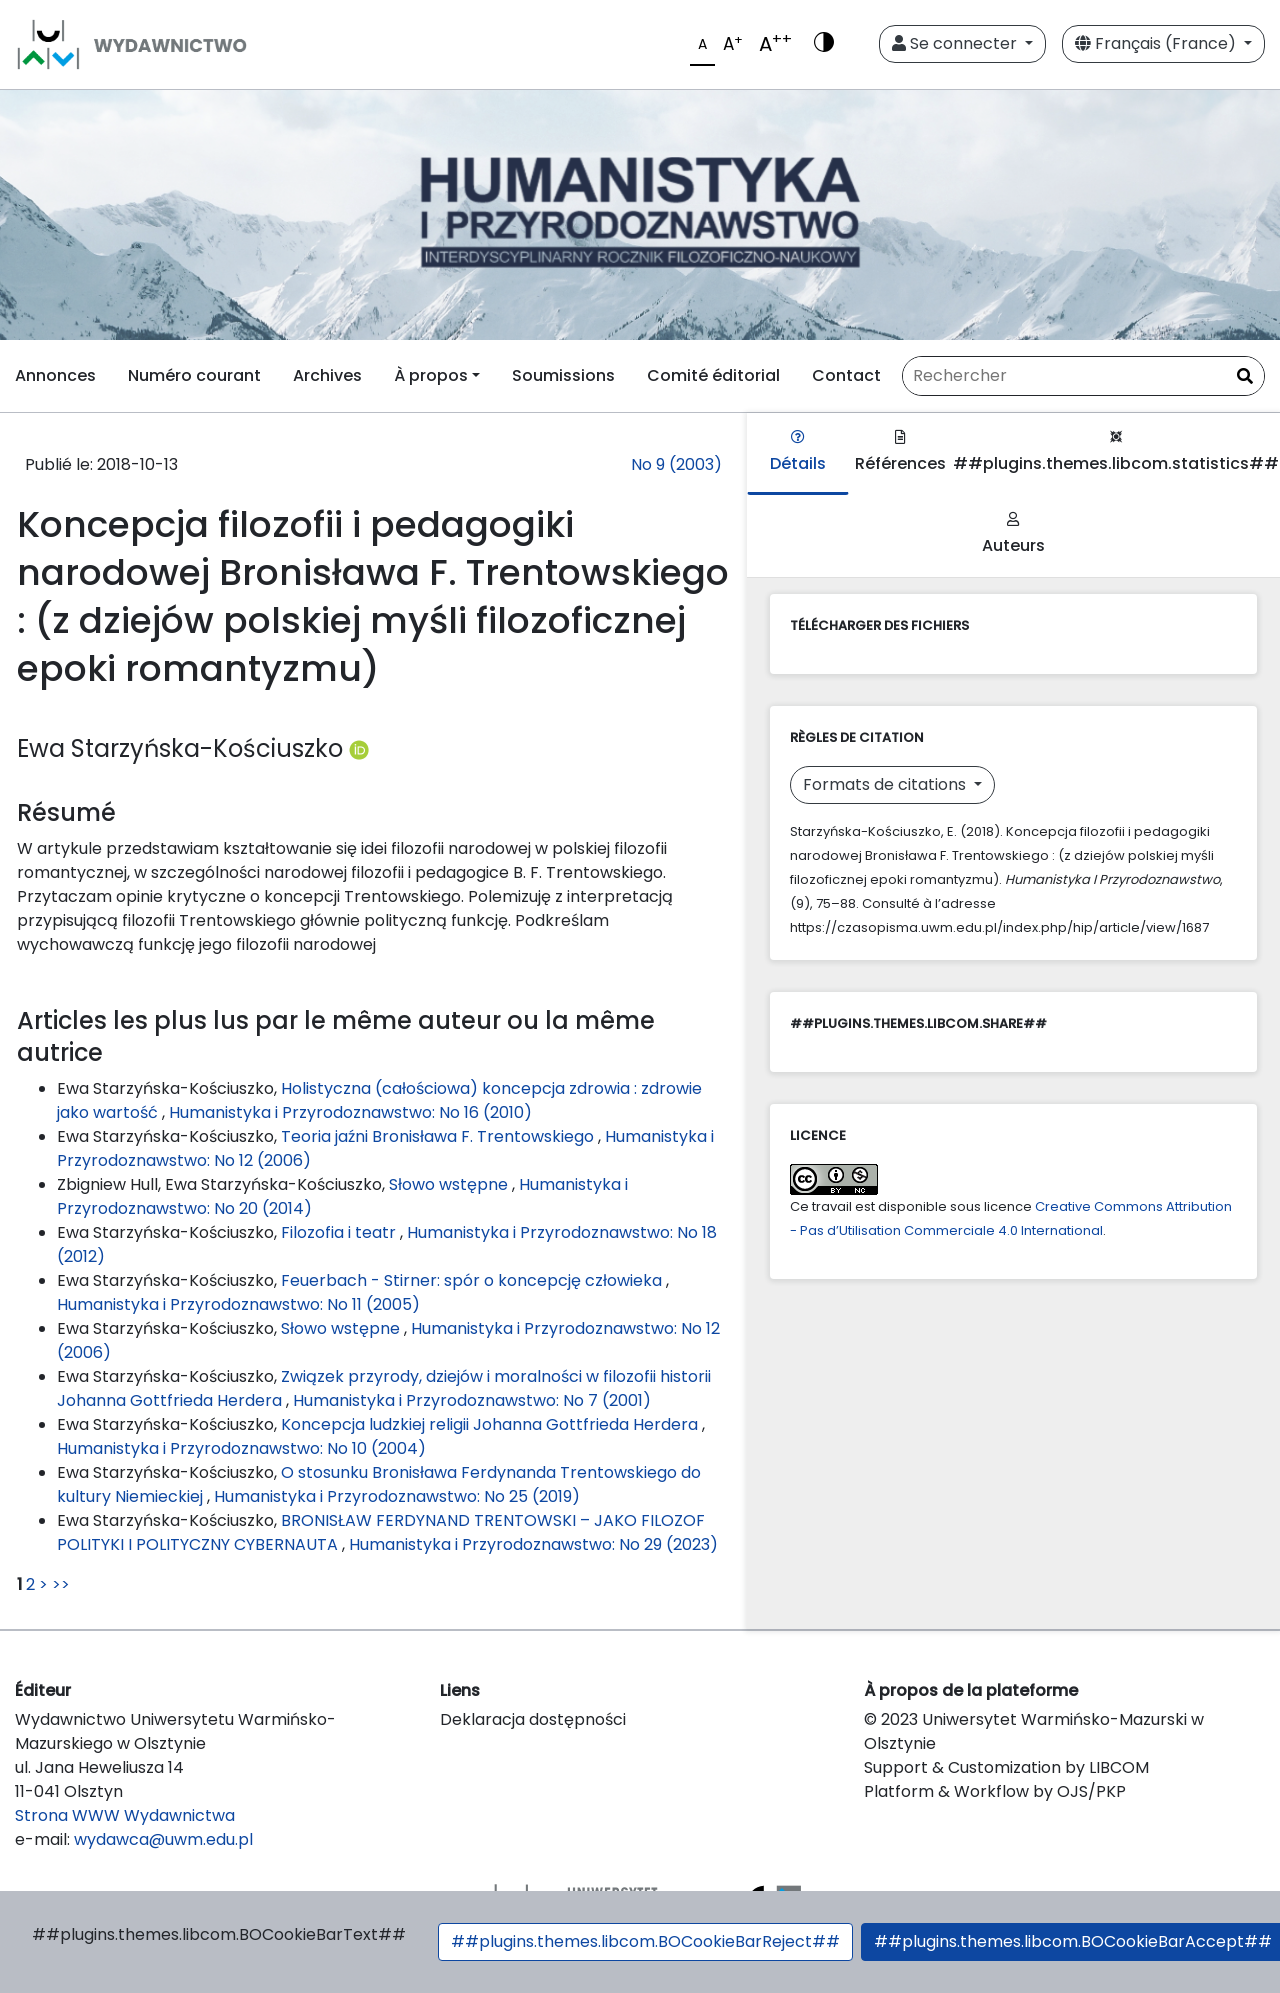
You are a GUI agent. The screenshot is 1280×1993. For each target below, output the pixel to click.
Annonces (55, 375)
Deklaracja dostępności (533, 1719)
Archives (327, 375)
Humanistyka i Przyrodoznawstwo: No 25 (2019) (397, 1496)
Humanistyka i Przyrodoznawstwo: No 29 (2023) (533, 1544)
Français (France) (1157, 43)
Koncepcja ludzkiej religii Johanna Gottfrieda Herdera (491, 1424)
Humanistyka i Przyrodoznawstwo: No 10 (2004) (241, 1448)
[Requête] (1083, 376)
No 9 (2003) (676, 464)
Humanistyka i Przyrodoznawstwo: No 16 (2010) (350, 1112)
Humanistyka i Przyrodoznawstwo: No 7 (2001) (472, 1400)
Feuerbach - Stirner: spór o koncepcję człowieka (473, 1280)
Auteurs (1013, 534)
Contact (846, 375)
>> (61, 1584)
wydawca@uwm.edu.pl (163, 1839)
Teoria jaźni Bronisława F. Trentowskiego (439, 1136)
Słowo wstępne (450, 1184)
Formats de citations (886, 784)
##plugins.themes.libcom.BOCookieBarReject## (645, 1941)
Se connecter (956, 43)
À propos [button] (431, 375)
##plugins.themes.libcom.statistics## (1116, 452)
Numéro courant (194, 375)
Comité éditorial (713, 375)
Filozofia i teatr (340, 1232)
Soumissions (563, 375)
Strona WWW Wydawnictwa (125, 1815)
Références (900, 452)
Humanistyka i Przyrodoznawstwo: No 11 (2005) (238, 1304)
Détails (798, 452)
